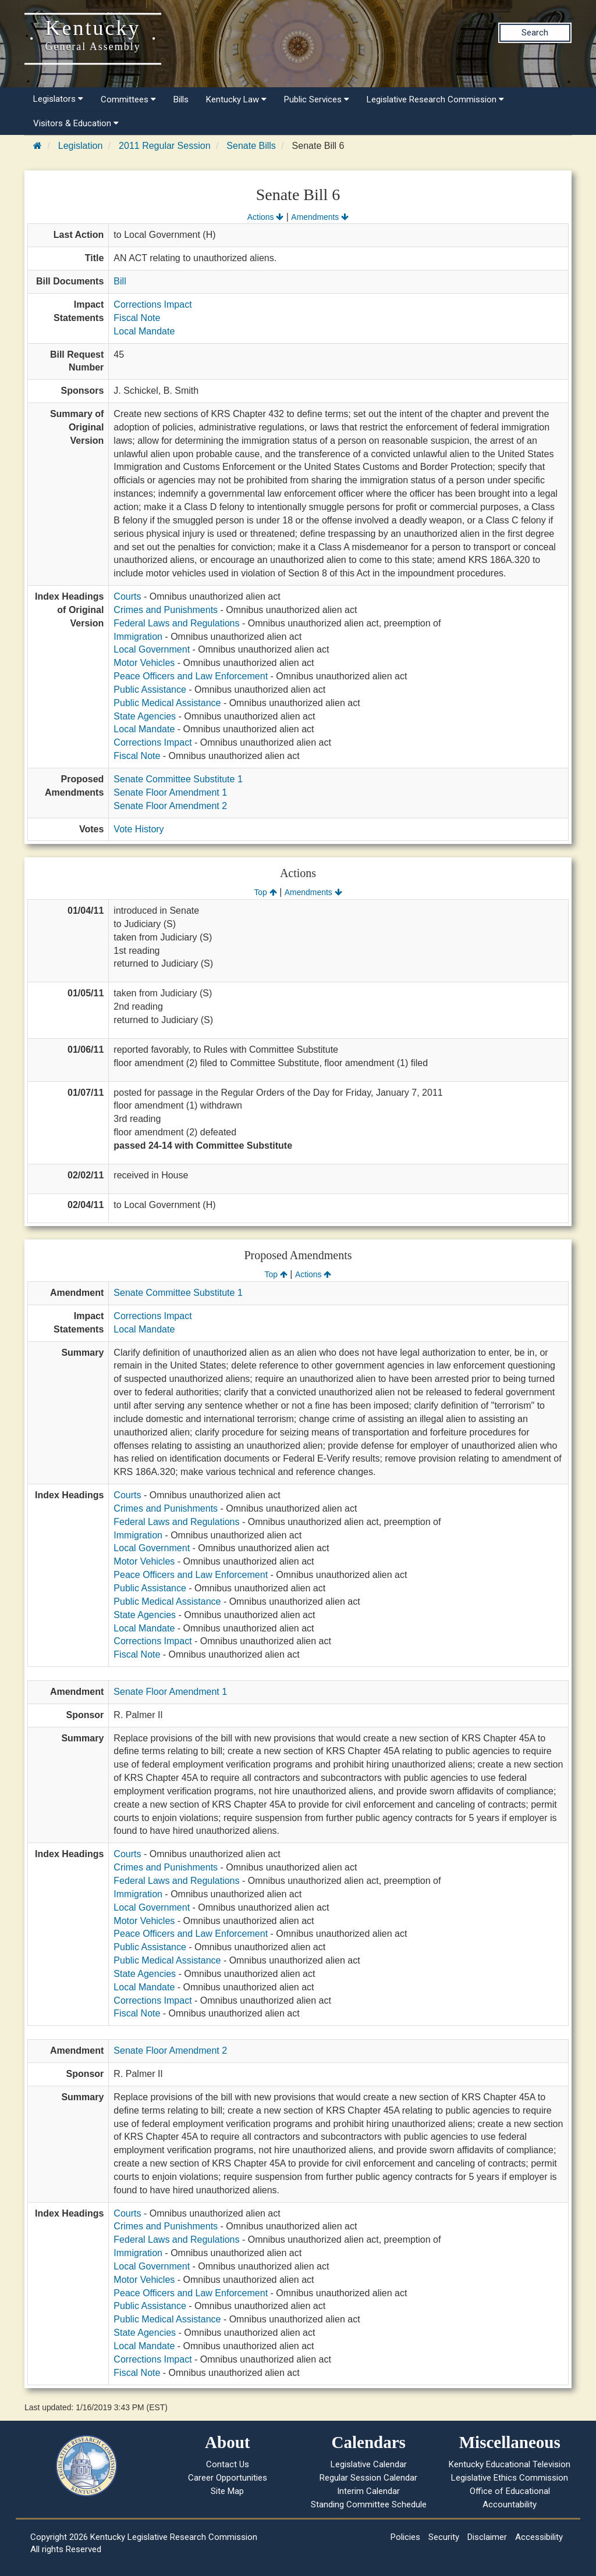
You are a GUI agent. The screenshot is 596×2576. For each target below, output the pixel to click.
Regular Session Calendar (368, 2477)
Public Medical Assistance (167, 703)
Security (443, 2537)
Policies (405, 2537)
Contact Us (227, 2464)
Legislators (58, 99)
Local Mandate (144, 331)
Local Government (151, 649)
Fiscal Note (136, 318)
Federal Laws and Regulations (176, 623)
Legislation (80, 146)
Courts (127, 596)
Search (535, 32)
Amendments (320, 217)
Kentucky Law (236, 99)
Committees (128, 99)
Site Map (227, 2491)
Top (265, 892)
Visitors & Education (76, 123)
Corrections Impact (152, 304)
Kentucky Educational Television (509, 2464)
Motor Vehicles (144, 663)
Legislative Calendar (369, 2464)
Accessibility (539, 2537)
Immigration (137, 637)
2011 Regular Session (164, 146)
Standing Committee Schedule (369, 2504)
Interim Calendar (368, 2491)
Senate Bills (251, 146)
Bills (181, 99)
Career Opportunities (227, 2477)
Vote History (138, 829)
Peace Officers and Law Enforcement (190, 676)
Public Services (316, 99)
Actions (265, 217)
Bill (119, 281)
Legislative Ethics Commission (509, 2477)
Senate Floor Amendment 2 (170, 806)
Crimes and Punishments (165, 610)
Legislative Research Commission (435, 99)
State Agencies (144, 716)
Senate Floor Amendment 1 (170, 792)
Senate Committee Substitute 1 (177, 779)
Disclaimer (487, 2537)
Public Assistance (149, 689)
